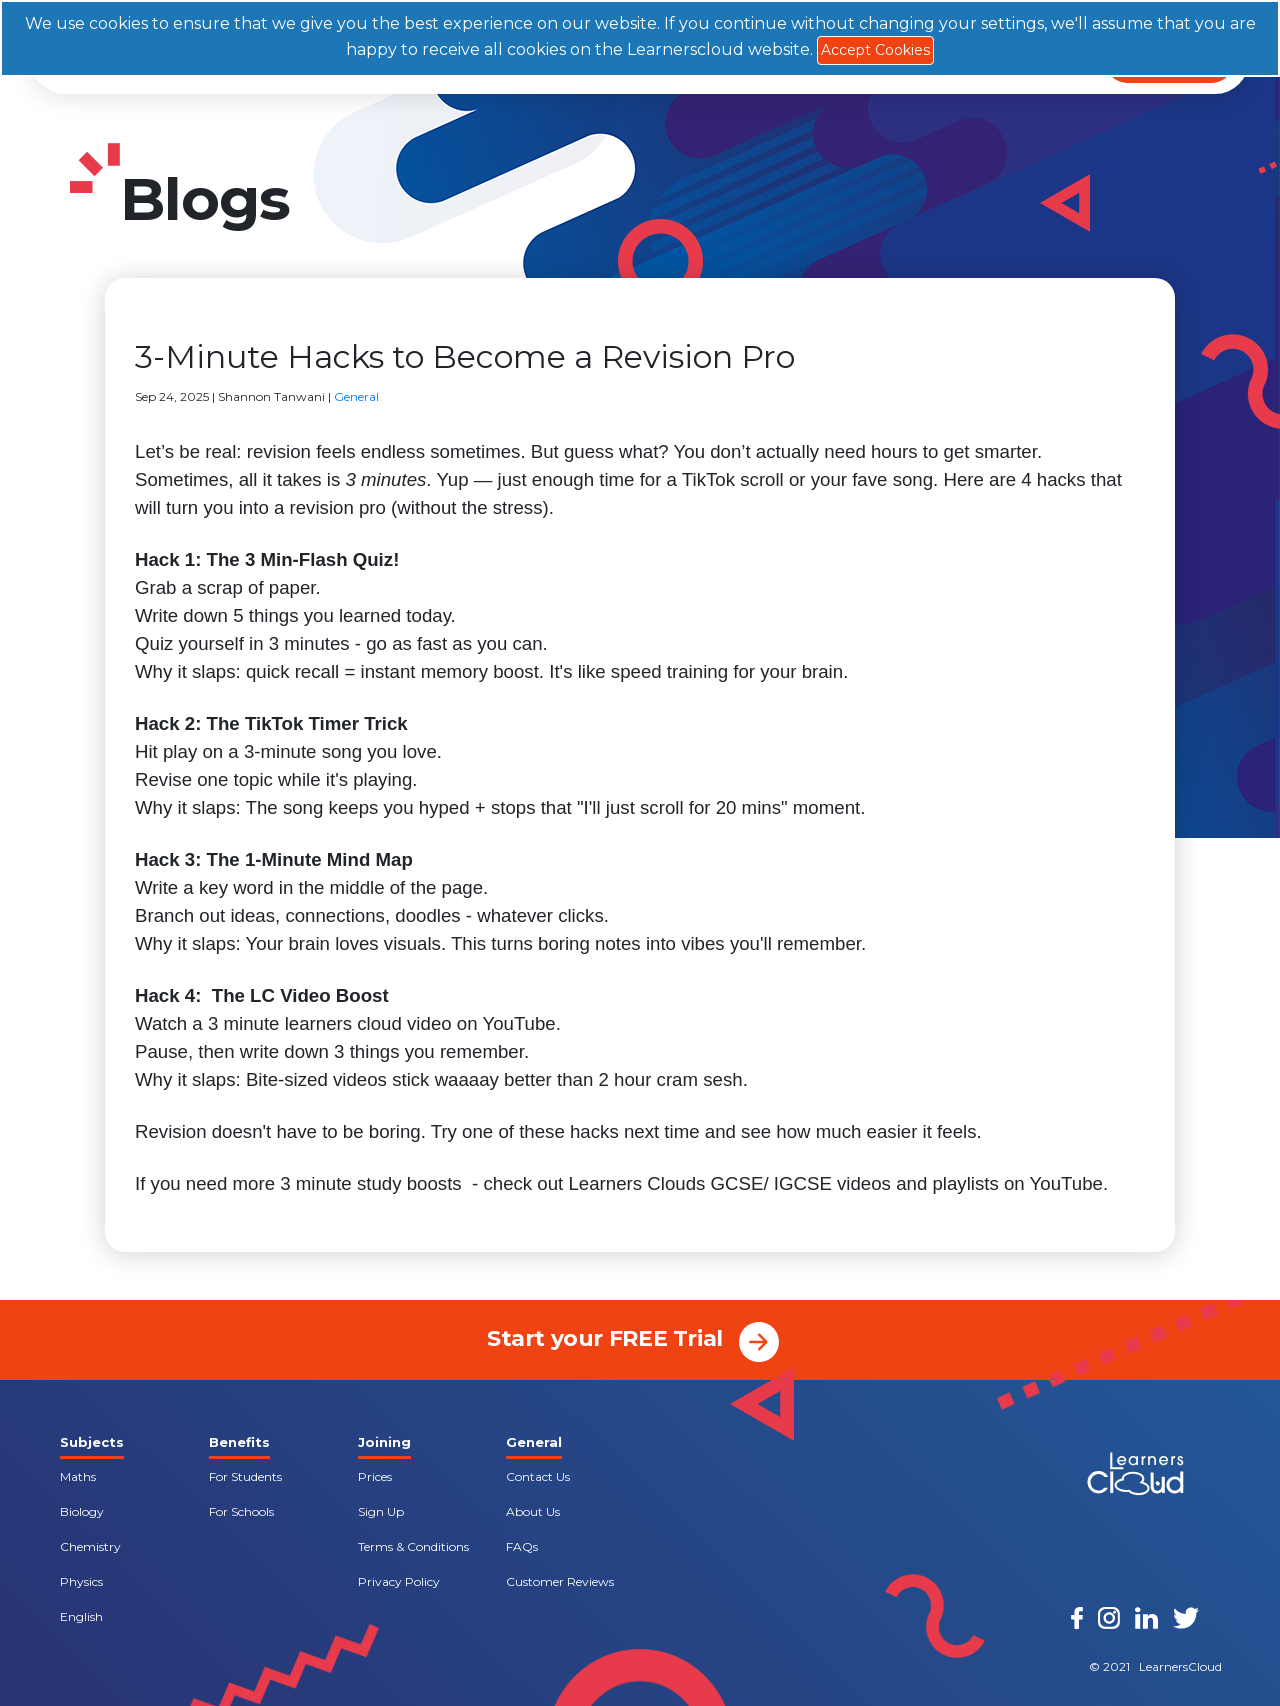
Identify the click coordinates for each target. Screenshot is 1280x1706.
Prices (375, 1476)
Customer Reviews (560, 1581)
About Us (533, 1511)
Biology (82, 1511)
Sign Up (381, 1511)
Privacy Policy (399, 1581)
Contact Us (538, 1476)
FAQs (522, 1546)
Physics (81, 1581)
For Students (245, 1476)
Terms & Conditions (413, 1546)
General (356, 396)
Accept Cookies (875, 50)
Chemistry (90, 1546)
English (81, 1616)
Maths (78, 1476)
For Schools (241, 1511)
